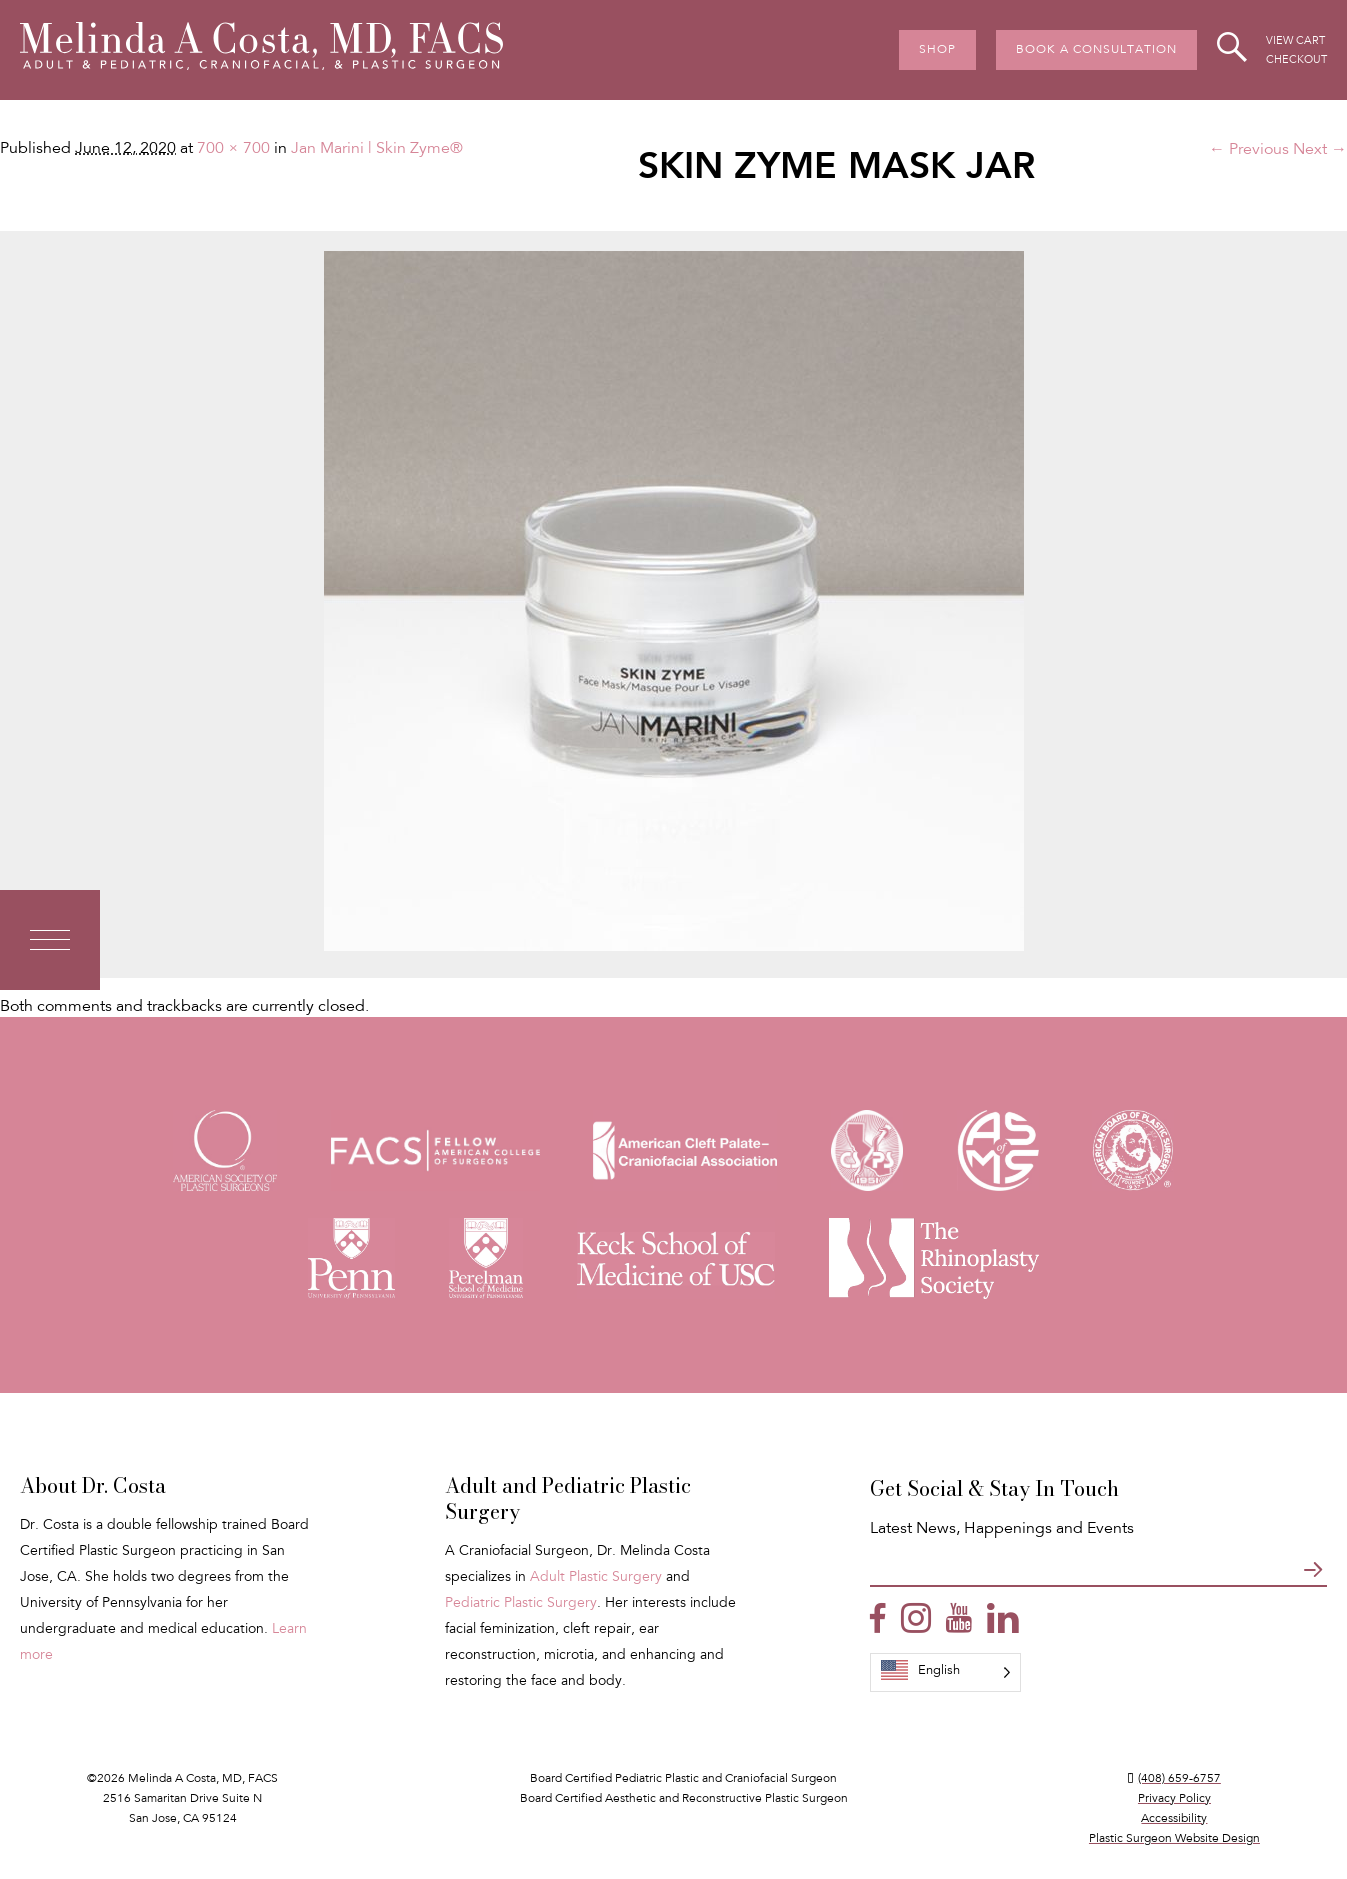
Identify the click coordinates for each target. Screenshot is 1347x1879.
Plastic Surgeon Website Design (1174, 1839)
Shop (937, 50)
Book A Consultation (1096, 50)
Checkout (1296, 60)
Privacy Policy (1174, 1799)
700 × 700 (233, 149)
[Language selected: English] (945, 1672)
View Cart (1295, 41)
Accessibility (1174, 1819)
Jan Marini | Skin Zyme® (377, 149)
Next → (1320, 150)
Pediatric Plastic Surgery (521, 1604)
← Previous (1249, 150)
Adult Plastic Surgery (596, 1578)
